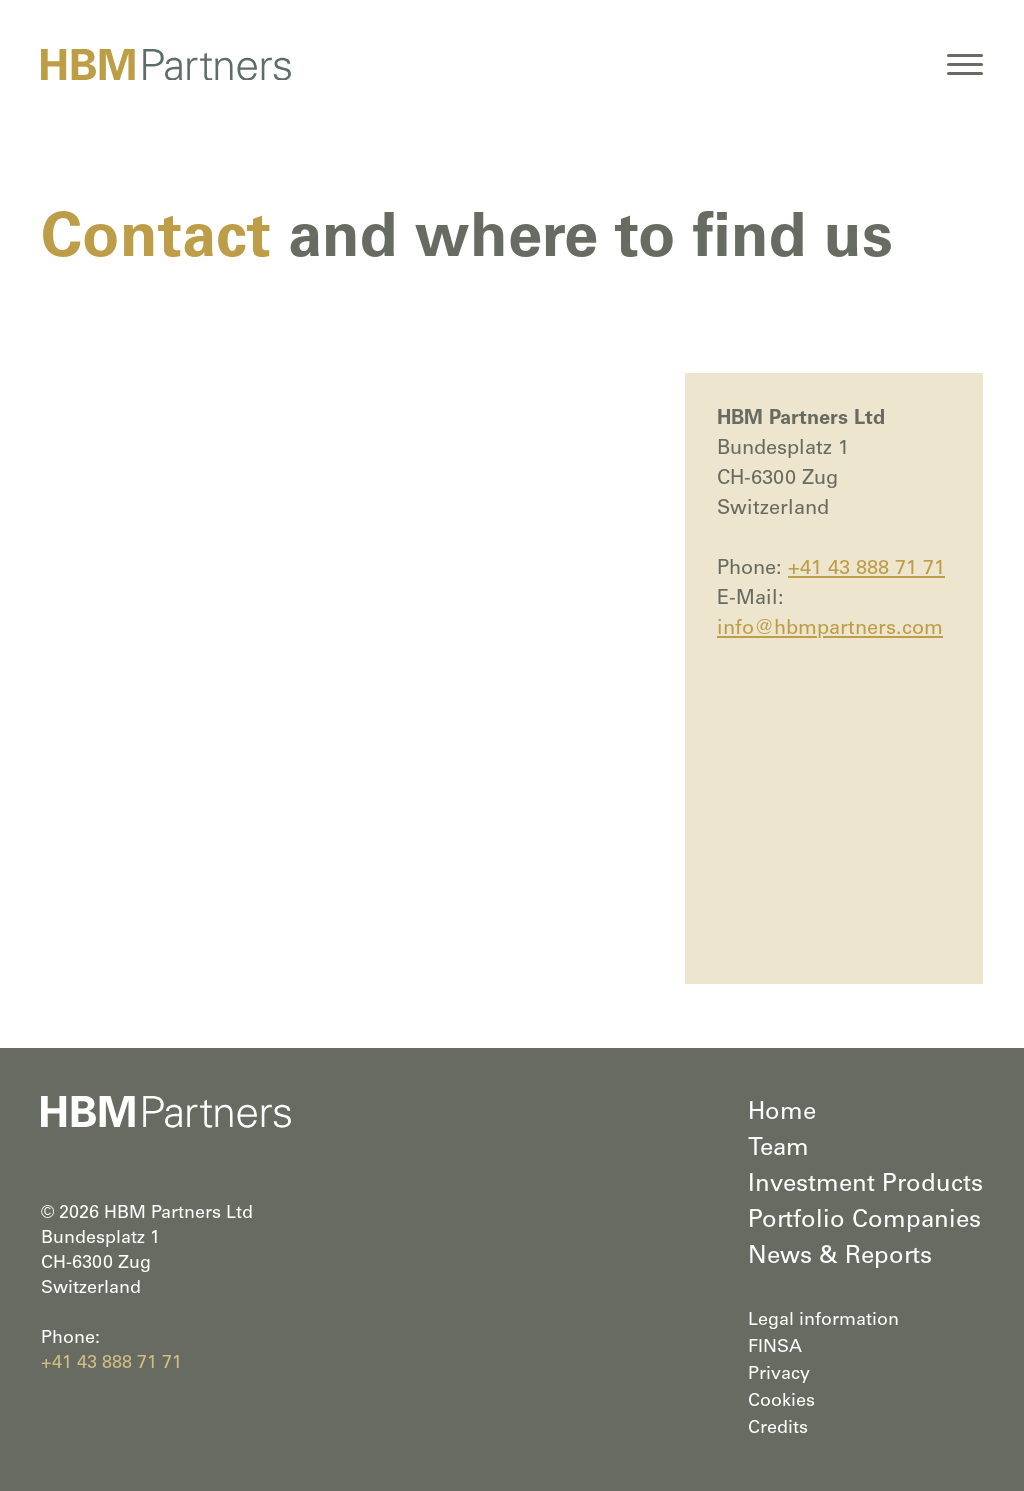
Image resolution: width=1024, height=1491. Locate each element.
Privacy (779, 1375)
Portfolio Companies (864, 1222)
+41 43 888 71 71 (866, 570)
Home (782, 1114)
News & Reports (840, 1258)
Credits (778, 1429)
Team (778, 1150)
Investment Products (865, 1186)
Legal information (823, 1321)
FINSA (775, 1348)
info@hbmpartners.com (830, 630)
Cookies (781, 1402)
